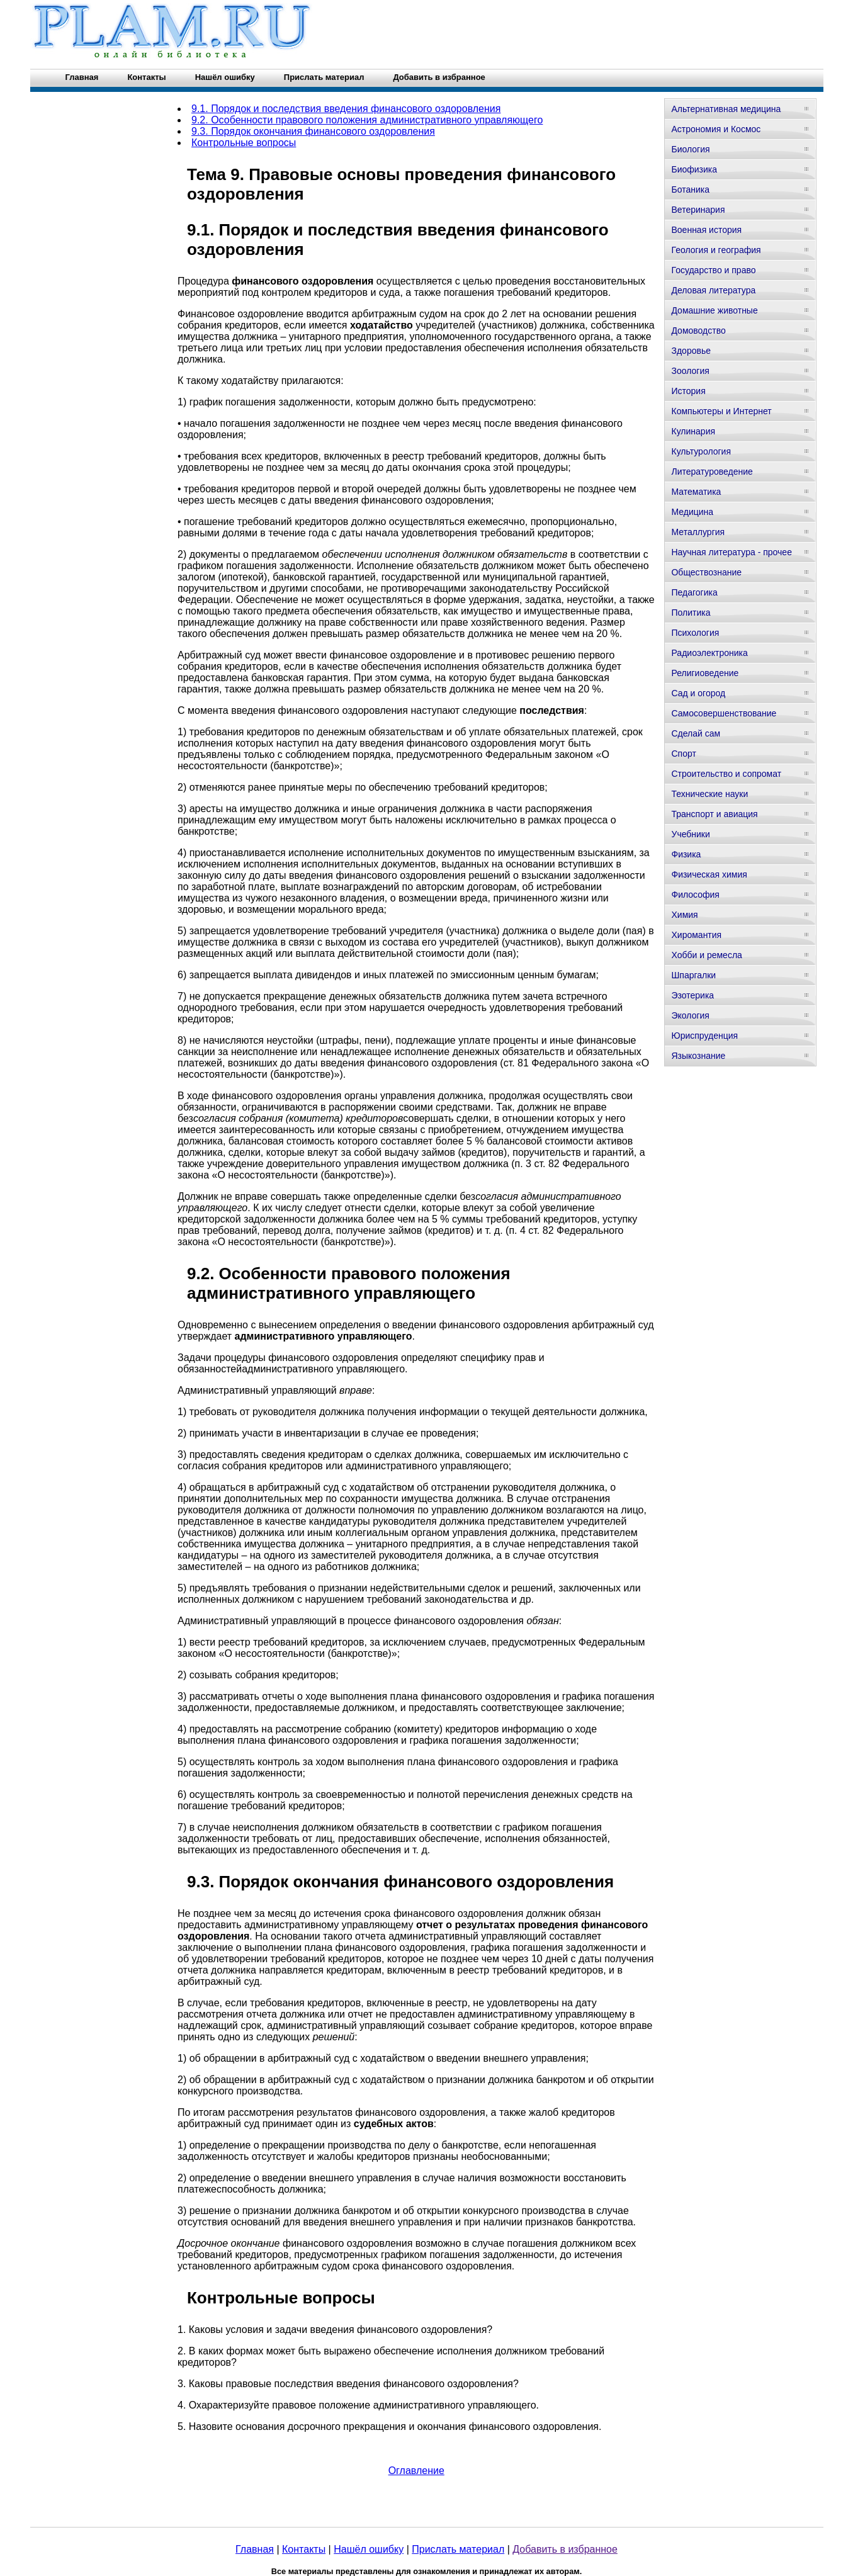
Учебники (690, 834)
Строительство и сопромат (726, 774)
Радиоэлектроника (709, 653)
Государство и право (713, 270)
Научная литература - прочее (731, 552)
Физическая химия (709, 874)
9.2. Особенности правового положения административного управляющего (367, 120)
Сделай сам (695, 733)
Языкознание (698, 1056)
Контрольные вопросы (243, 142)
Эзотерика (692, 995)
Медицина (692, 512)
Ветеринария (698, 210)
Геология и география (715, 250)
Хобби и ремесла (706, 955)
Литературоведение (711, 471)
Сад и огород (698, 693)
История (688, 391)
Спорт (683, 754)
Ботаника (690, 189)
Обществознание (706, 572)
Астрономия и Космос (715, 129)
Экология (690, 1015)
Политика (690, 612)
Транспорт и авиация (714, 814)
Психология (695, 633)
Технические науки (709, 794)
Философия (695, 895)
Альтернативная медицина (726, 109)
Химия (684, 915)
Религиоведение (704, 673)
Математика (696, 492)
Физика (686, 854)
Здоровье (691, 351)
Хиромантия (696, 935)
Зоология (690, 371)
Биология (690, 149)
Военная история (706, 230)
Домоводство (698, 330)
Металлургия (698, 532)
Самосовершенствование (723, 713)
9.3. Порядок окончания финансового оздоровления (313, 131)
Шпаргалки (693, 975)
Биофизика (694, 169)
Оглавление (416, 2470)
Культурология (701, 451)
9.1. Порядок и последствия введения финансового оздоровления (345, 108)
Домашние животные (714, 310)
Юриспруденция (704, 1036)
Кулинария (693, 431)
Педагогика (694, 592)
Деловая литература (713, 290)
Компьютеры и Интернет (721, 411)
